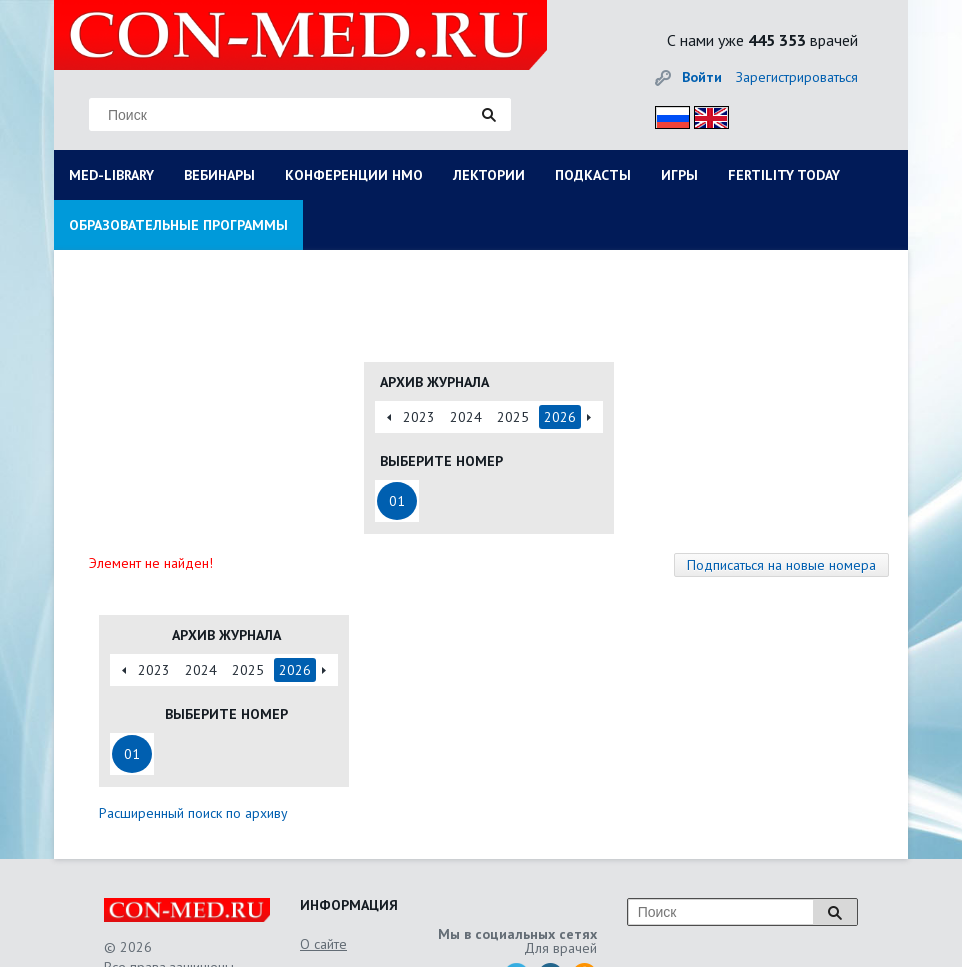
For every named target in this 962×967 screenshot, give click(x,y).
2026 (560, 417)
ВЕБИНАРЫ (219, 175)
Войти (702, 77)
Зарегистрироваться (797, 77)
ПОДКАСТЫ (593, 175)
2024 (466, 417)
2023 (419, 417)
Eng (706, 114)
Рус (666, 114)
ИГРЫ (679, 175)
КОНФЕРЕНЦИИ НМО (354, 175)
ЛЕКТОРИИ (489, 175)
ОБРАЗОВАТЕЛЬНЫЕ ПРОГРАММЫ (178, 225)
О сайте (323, 944)
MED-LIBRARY (111, 175)
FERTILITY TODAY (784, 175)
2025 (513, 417)
